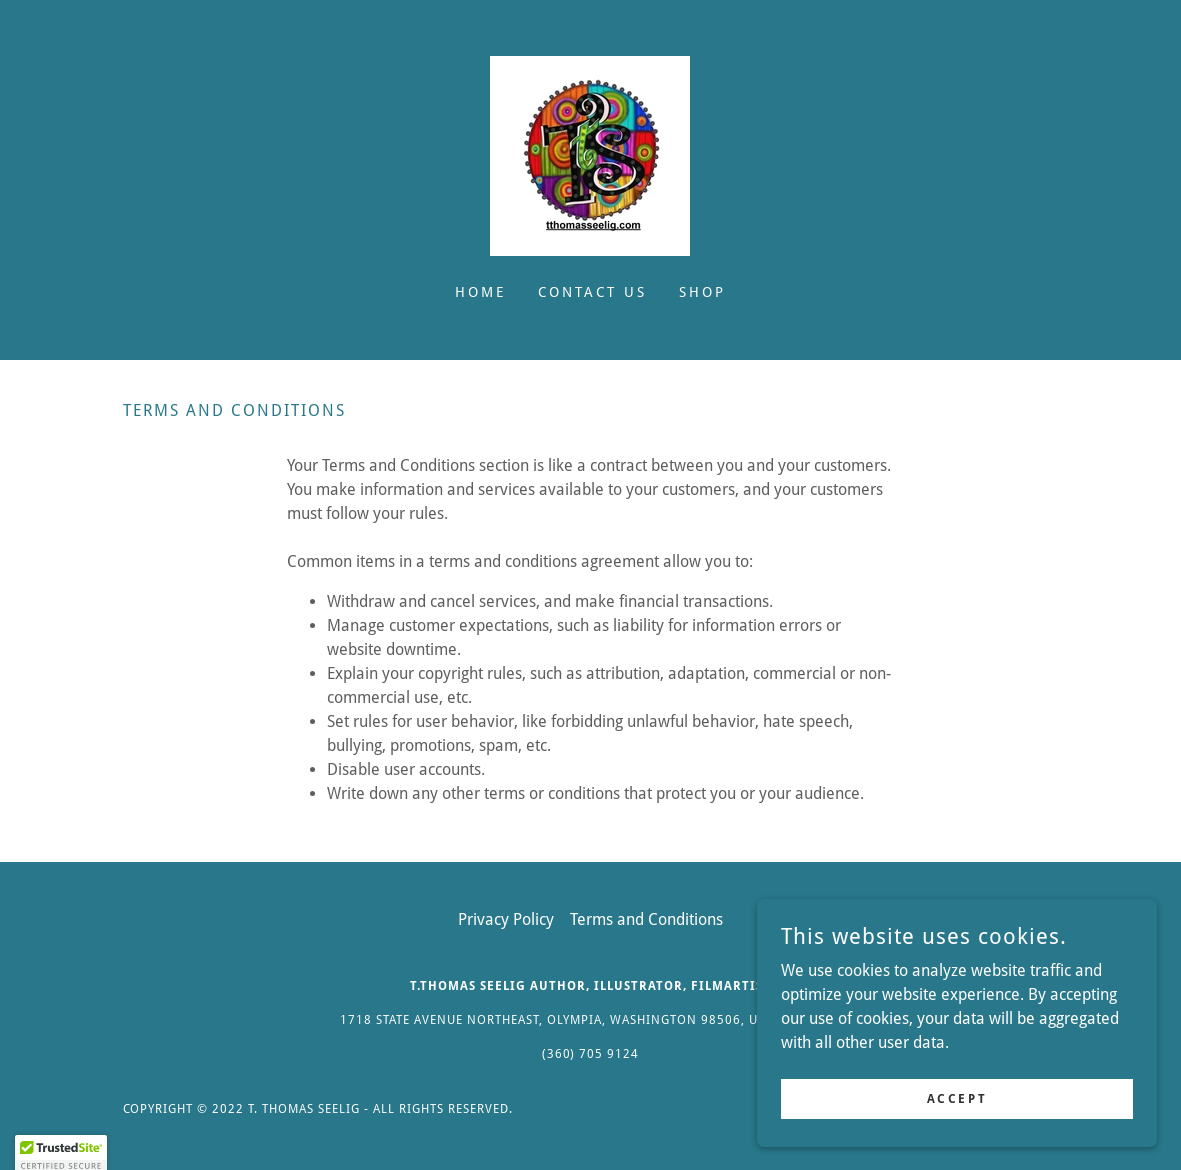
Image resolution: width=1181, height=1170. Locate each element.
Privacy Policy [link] (506, 919)
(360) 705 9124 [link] (591, 1054)
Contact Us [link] (592, 292)
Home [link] (480, 292)
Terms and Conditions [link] (646, 919)
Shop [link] (702, 292)
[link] (590, 154)
